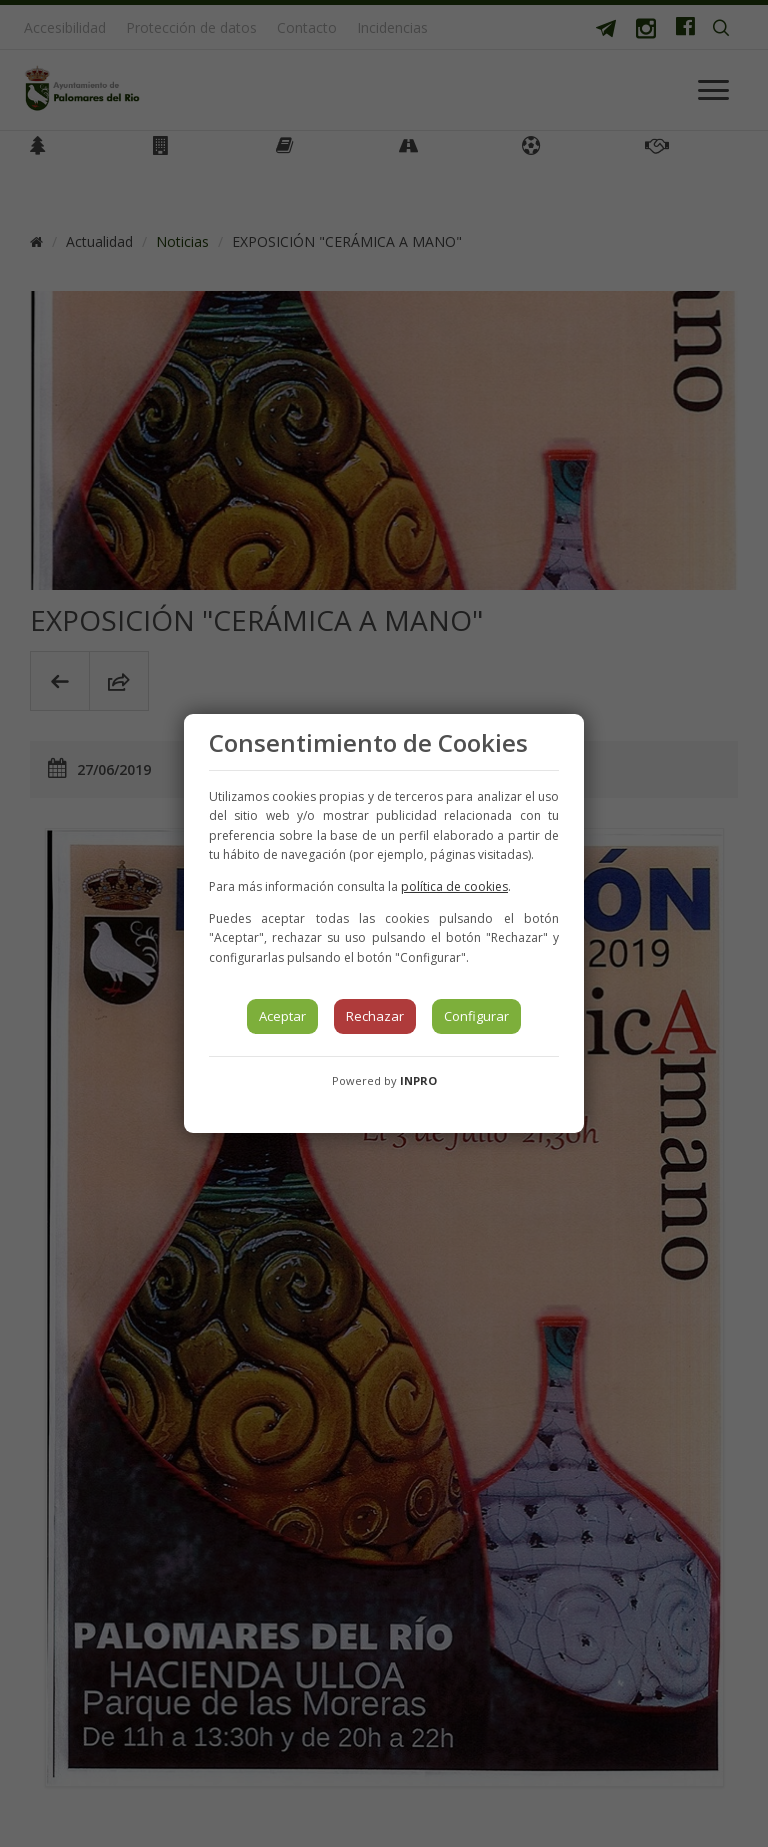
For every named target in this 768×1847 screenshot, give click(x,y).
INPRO (418, 1080)
